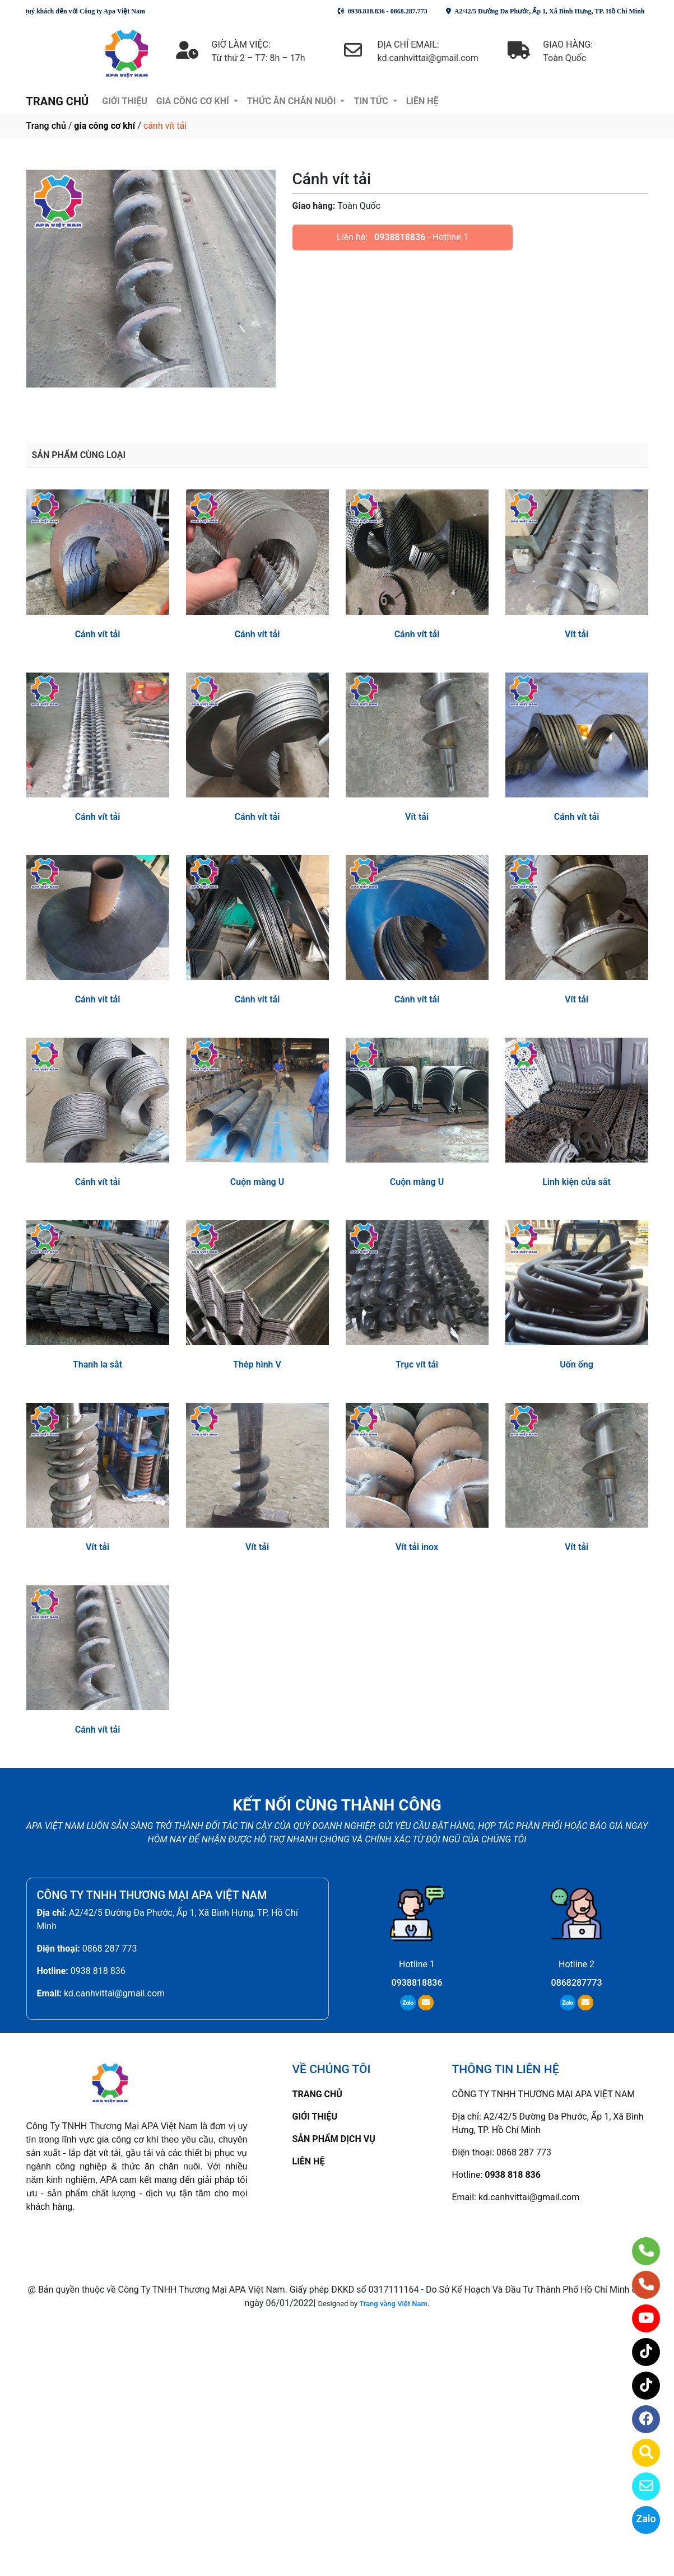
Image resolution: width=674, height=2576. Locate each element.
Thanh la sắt (97, 1364)
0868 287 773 (109, 1948)
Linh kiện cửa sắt (576, 1182)
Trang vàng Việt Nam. (394, 2303)
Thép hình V (257, 1364)
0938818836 (399, 237)
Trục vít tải (417, 1364)
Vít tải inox (417, 1547)
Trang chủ (46, 125)
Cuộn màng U (257, 1182)
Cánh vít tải (97, 634)
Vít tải (576, 634)
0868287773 (576, 1982)
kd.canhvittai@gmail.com (114, 1993)
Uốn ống (576, 1364)
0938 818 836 (98, 1971)
